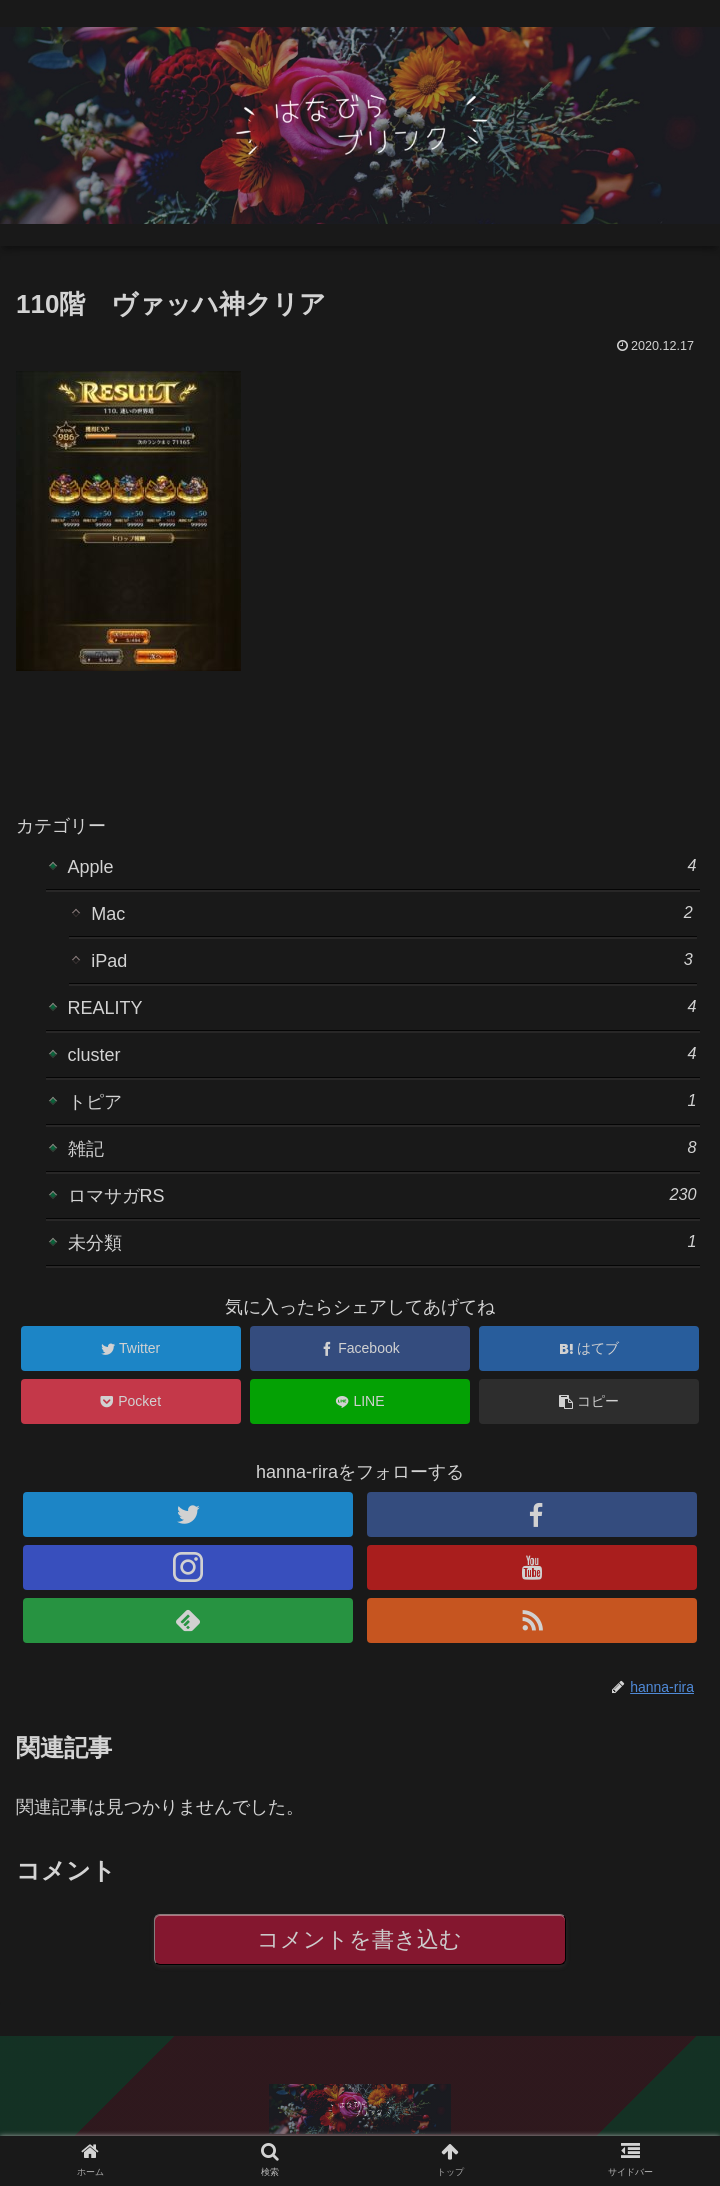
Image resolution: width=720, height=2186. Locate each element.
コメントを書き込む (359, 1939)
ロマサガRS (382, 1194)
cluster (382, 1053)
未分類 (382, 1241)
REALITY (382, 1006)
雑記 (382, 1147)
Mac (392, 912)
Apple (382, 865)
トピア (382, 1100)
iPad (392, 959)
